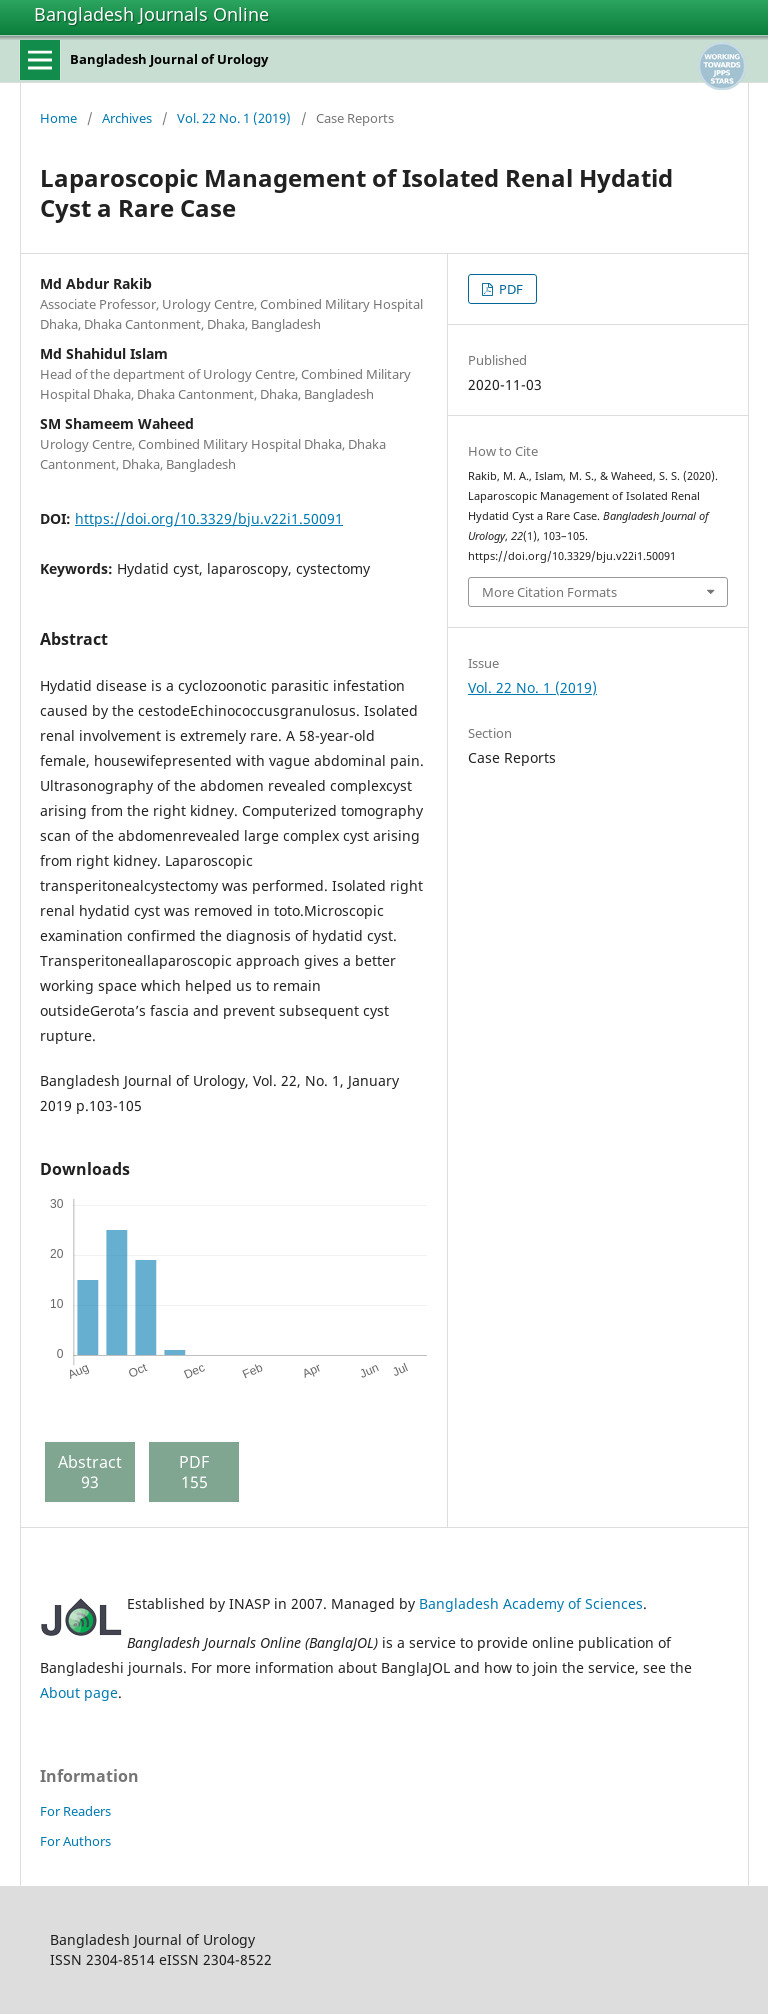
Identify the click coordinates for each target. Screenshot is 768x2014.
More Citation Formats (549, 592)
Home (58, 118)
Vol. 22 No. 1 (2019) (234, 118)
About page (79, 1692)
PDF (509, 289)
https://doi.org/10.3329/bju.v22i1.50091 (209, 518)
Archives (127, 118)
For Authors (75, 1841)
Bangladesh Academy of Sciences (531, 1603)
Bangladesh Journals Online (151, 14)
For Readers (75, 1811)
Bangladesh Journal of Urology (169, 59)
